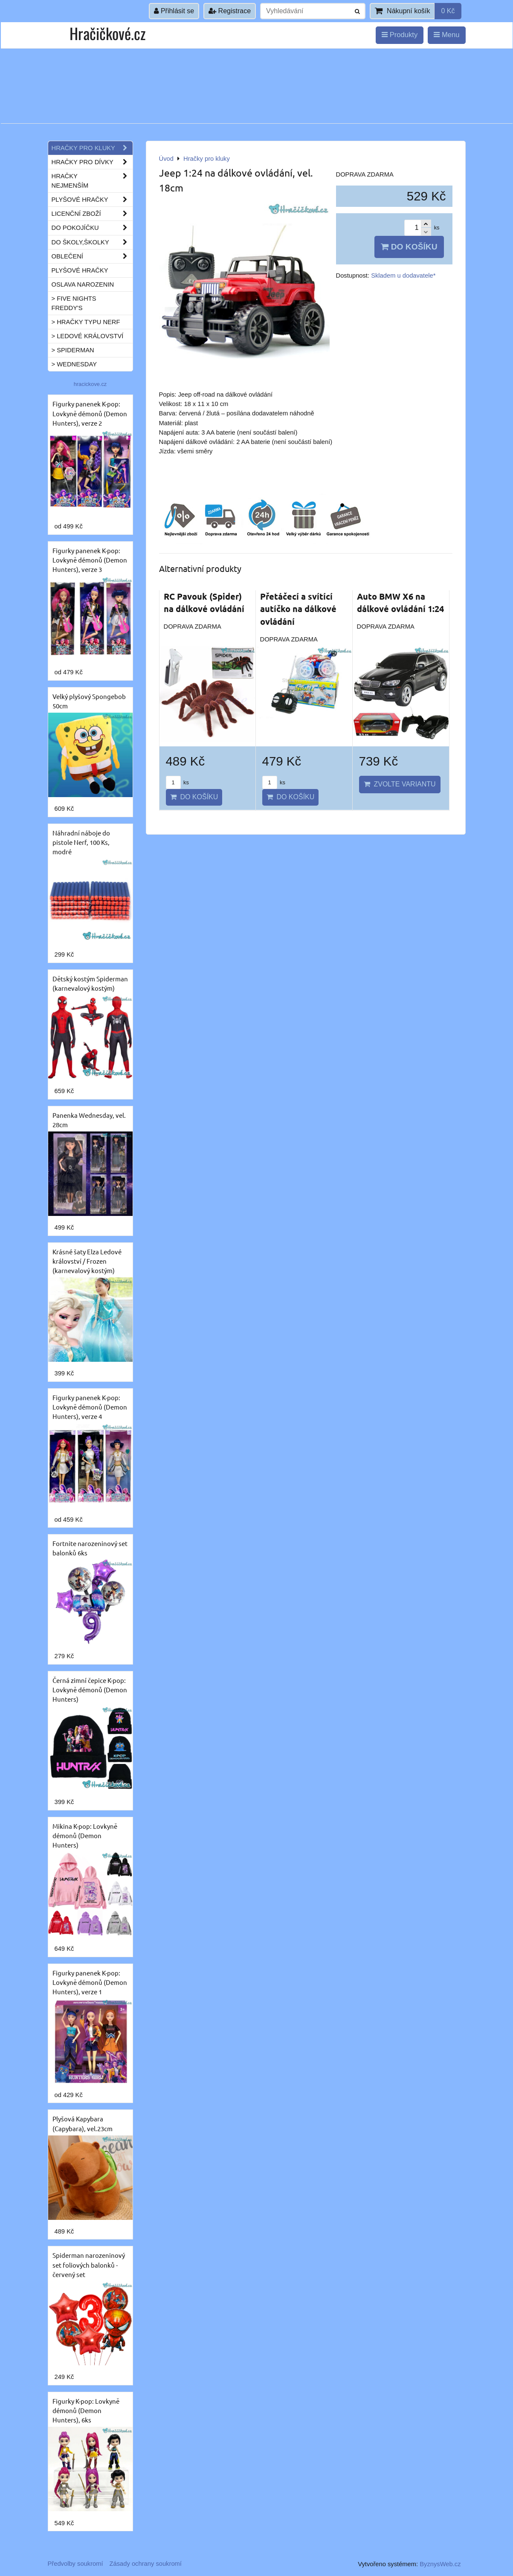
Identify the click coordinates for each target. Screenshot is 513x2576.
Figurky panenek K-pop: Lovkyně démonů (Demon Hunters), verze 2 (89, 413)
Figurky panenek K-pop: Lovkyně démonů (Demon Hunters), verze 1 (89, 1982)
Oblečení (92, 256)
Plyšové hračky (92, 199)
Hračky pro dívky (92, 162)
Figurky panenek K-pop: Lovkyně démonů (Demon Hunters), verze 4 (89, 1406)
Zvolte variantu (400, 784)
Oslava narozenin (83, 284)
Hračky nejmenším (92, 180)
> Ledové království (88, 336)
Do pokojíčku (92, 228)
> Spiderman (73, 350)
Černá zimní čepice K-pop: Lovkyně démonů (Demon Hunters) (89, 1689)
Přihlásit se (174, 11)
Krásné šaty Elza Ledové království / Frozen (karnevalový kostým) (87, 1260)
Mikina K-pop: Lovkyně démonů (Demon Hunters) (84, 1835)
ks (177, 782)
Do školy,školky (92, 242)
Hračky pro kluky (92, 148)
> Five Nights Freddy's (74, 303)
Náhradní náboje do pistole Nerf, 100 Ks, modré (81, 842)
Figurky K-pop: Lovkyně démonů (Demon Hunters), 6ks (85, 2410)
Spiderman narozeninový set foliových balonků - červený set (88, 2264)
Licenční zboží (92, 213)
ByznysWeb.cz (440, 2564)
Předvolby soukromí (75, 2563)
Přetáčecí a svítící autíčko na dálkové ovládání (298, 609)
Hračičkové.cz (107, 33)
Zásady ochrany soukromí (146, 2563)
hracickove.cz (90, 384)
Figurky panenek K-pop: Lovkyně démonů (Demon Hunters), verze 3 (89, 559)
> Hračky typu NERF (86, 322)
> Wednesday (74, 364)
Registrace (230, 11)
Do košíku (409, 246)
